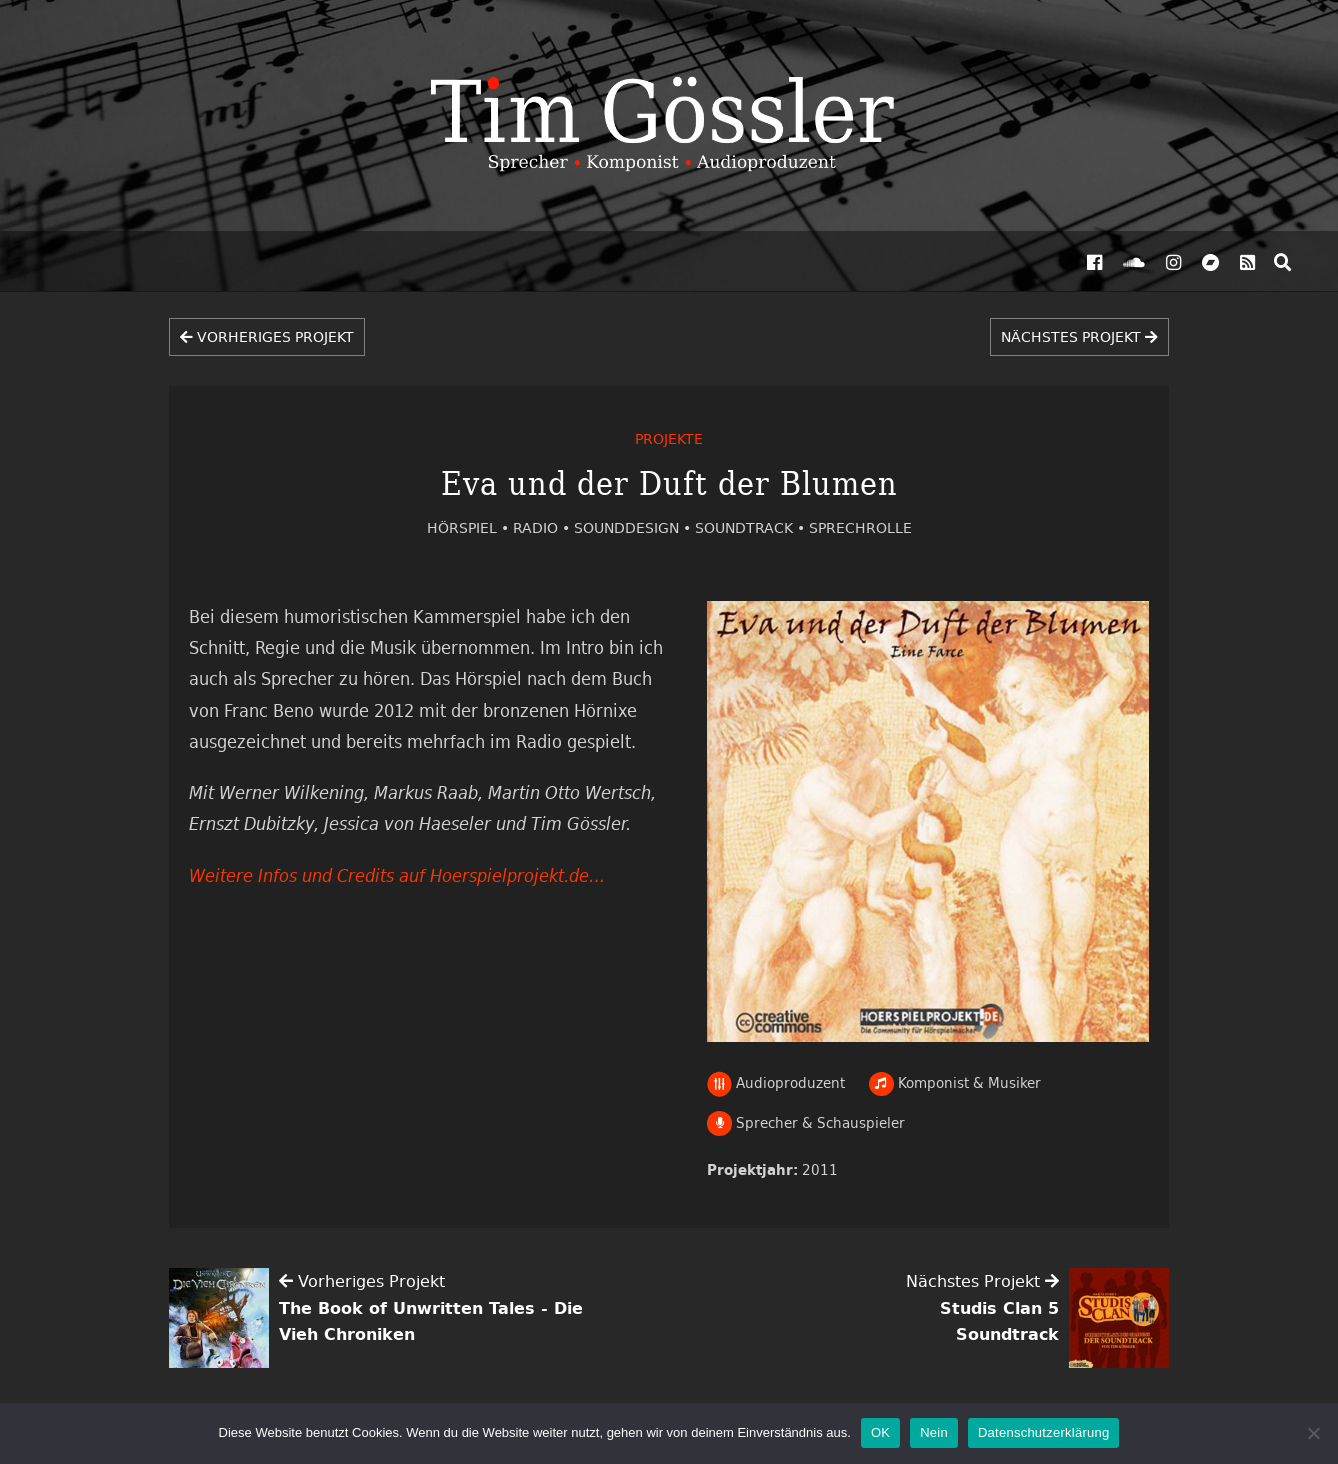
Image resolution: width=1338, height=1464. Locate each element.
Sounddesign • (634, 527)
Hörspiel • (470, 527)
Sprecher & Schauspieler (806, 1122)
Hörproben (347, 262)
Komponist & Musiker (955, 1082)
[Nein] (1313, 1433)
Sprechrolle (860, 527)
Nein (934, 1432)
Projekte (205, 262)
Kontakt (551, 262)
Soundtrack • (752, 527)
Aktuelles (89, 262)
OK (880, 1432)
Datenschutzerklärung (1043, 1432)
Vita (446, 262)
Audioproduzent (776, 1082)
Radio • (543, 527)
